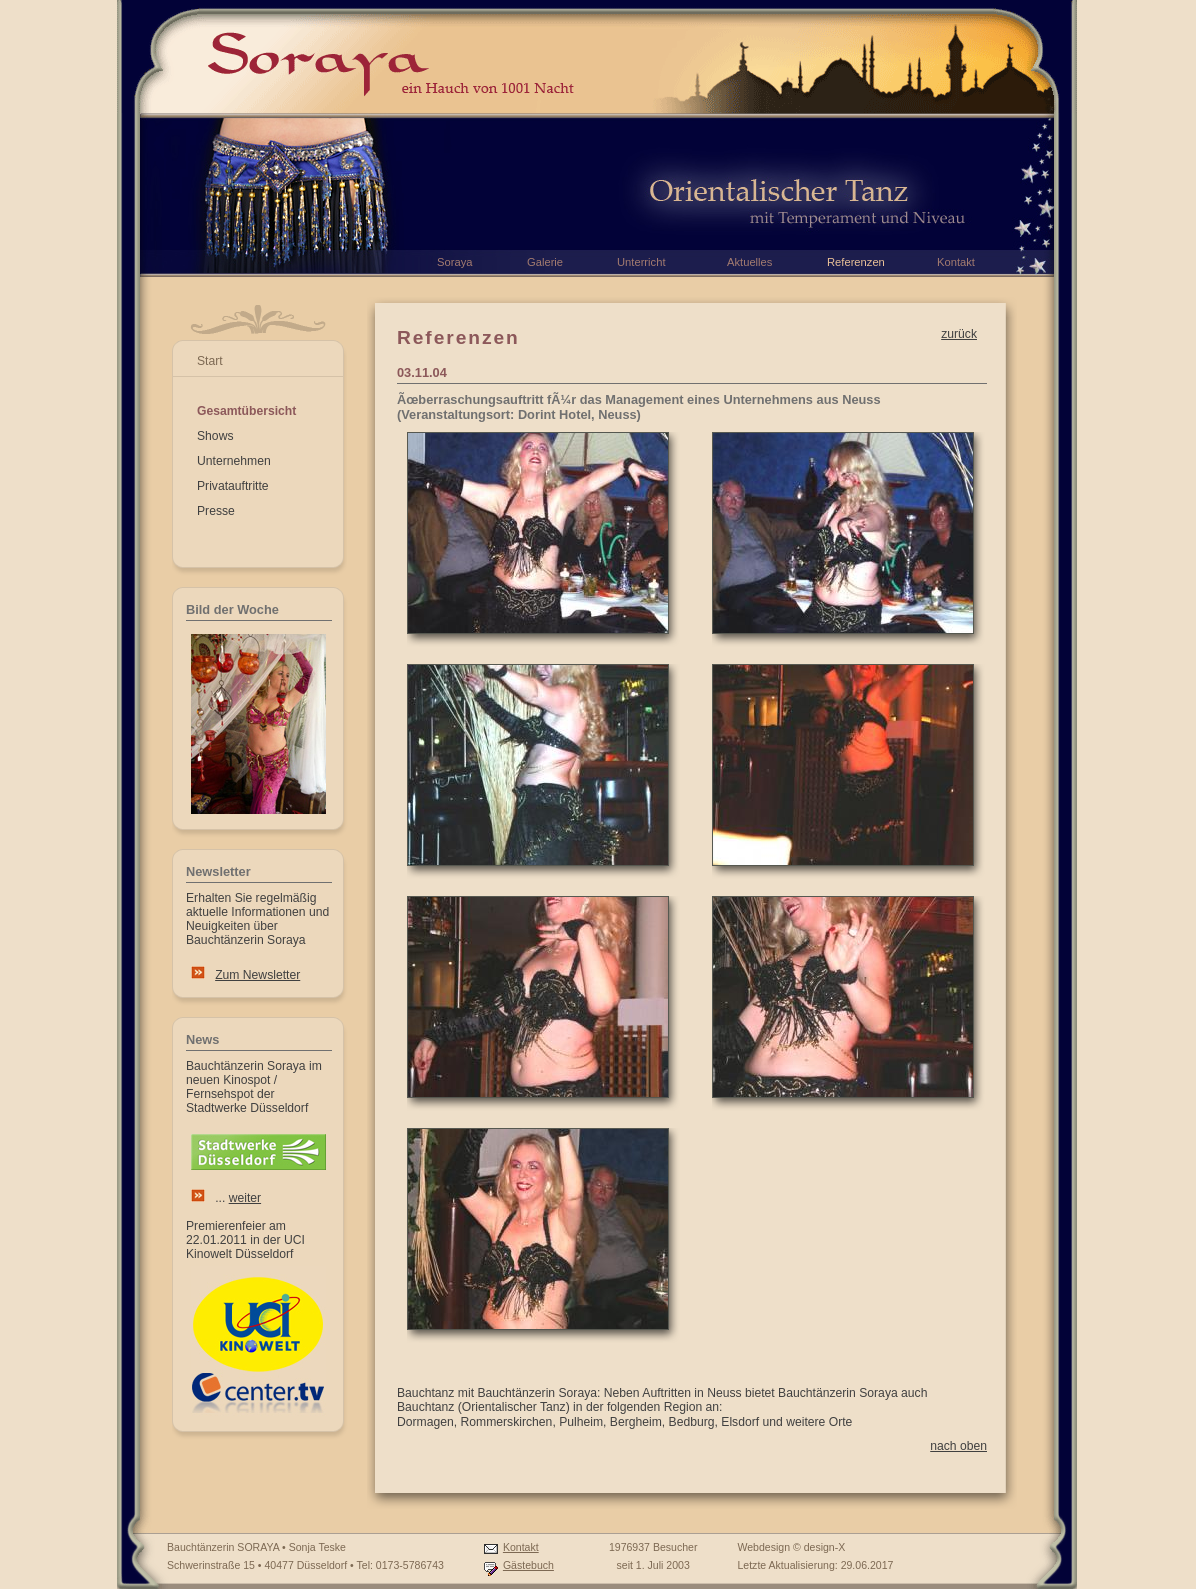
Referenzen (856, 262)
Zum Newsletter (257, 975)
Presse (216, 511)
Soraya (454, 262)
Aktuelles (749, 262)
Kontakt (521, 1547)
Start (210, 361)
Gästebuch (528, 1565)
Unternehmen (234, 461)
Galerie (545, 262)
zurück (959, 334)
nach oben (958, 1446)
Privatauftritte (233, 486)
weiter (245, 1198)
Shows (215, 436)
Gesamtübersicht (246, 411)
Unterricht (641, 262)
